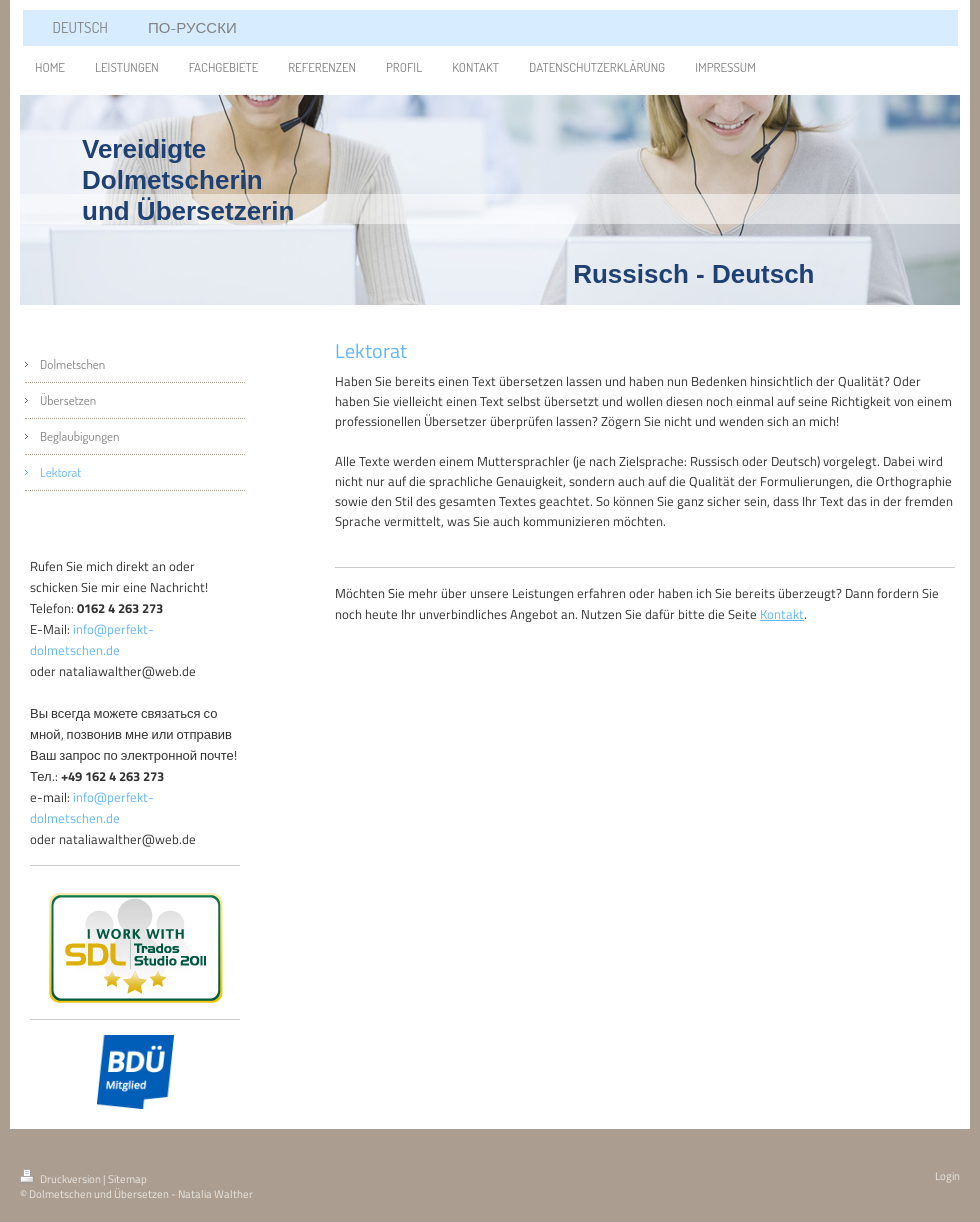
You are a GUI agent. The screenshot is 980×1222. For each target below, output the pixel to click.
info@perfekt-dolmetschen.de (92, 639)
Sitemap (127, 1179)
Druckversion (61, 1179)
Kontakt (782, 614)
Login (947, 1176)
